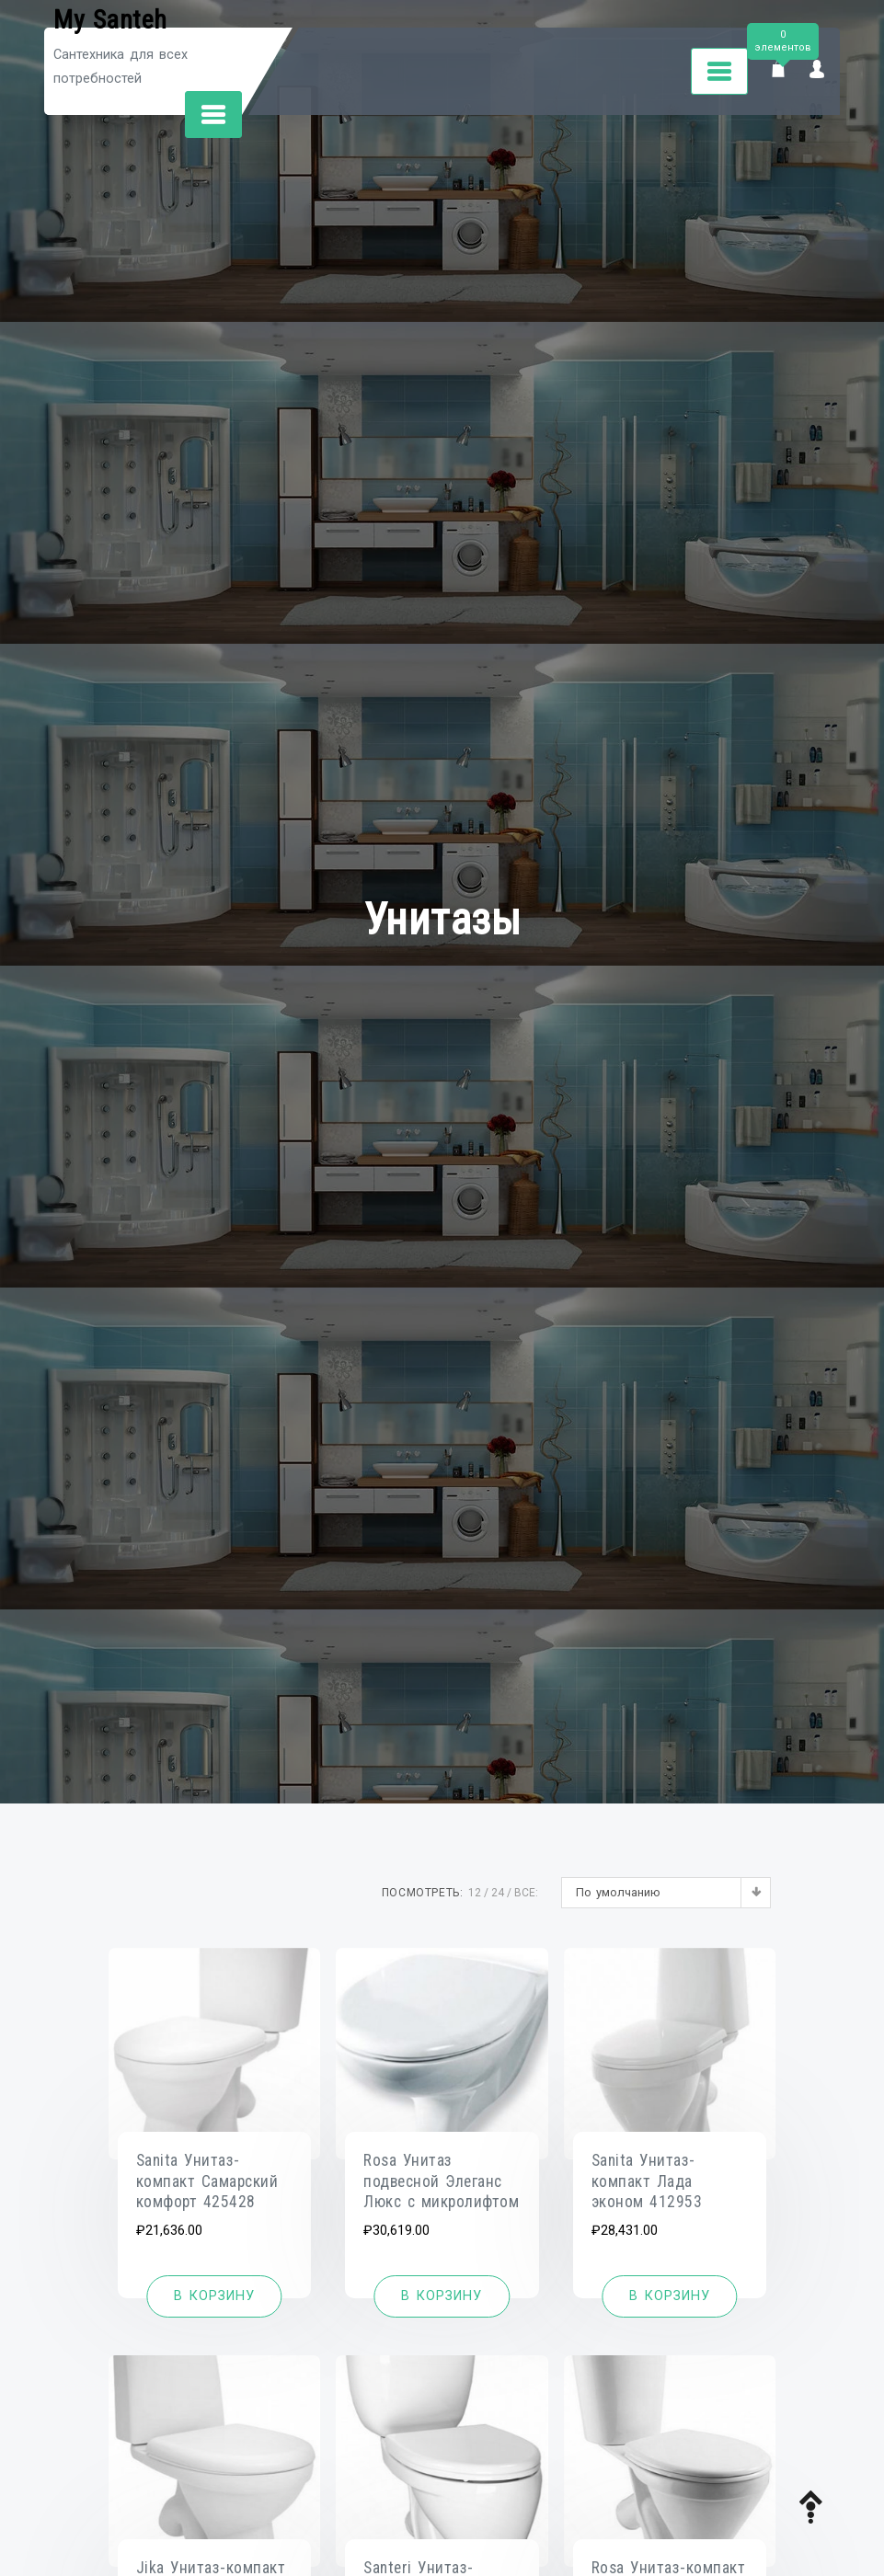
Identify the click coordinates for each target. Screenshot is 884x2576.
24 (497, 1892)
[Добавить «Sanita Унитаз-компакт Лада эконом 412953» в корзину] (669, 2296)
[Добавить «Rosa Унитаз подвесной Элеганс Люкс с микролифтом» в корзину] (442, 2296)
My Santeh (110, 20)
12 (474, 1892)
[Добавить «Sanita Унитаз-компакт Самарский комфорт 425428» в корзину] (213, 2296)
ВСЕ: (526, 1892)
